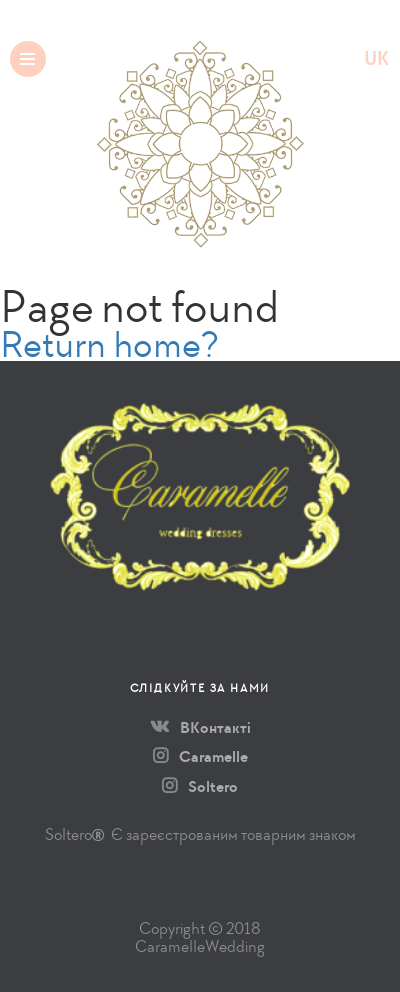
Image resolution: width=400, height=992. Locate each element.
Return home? (109, 344)
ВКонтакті (200, 728)
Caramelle (200, 757)
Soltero (200, 787)
